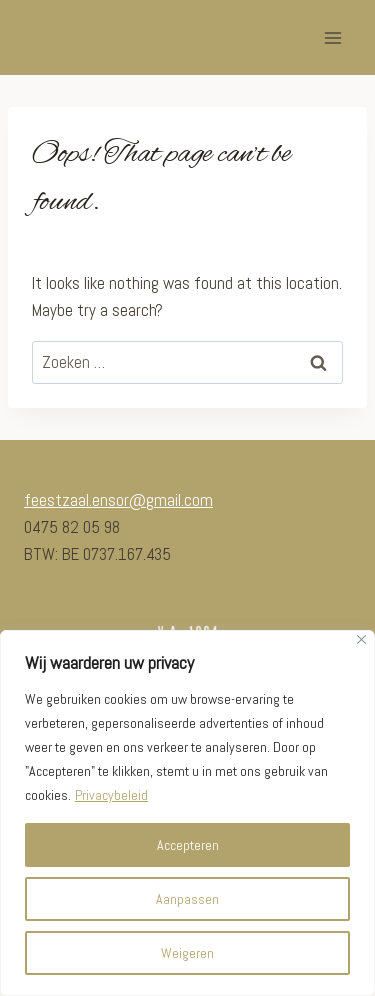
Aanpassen (187, 899)
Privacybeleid (111, 795)
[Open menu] (332, 37)
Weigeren (187, 953)
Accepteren (188, 845)
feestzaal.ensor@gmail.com (118, 500)
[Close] (361, 639)
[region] (187, 813)
